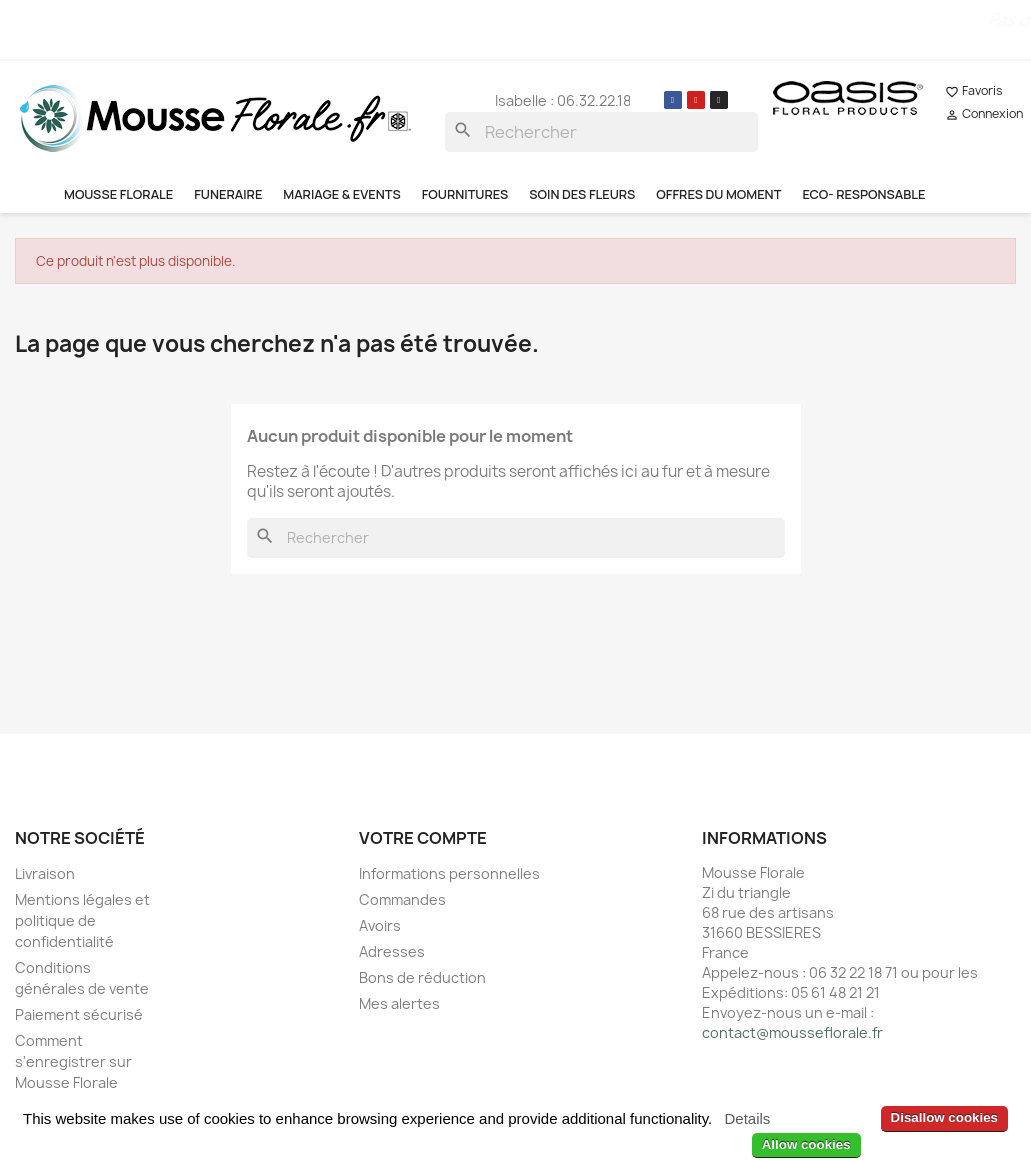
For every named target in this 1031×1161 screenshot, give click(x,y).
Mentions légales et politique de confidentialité (82, 920)
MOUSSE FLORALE (118, 194)
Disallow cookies (944, 1117)
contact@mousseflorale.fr (792, 1032)
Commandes (402, 899)
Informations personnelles (449, 873)
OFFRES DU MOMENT (718, 194)
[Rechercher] (602, 132)
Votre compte (423, 838)
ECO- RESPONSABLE (863, 194)
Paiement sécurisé (79, 1014)
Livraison (45, 873)
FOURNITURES (465, 194)
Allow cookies (806, 1144)
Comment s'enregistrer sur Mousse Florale (73, 1061)
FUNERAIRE (228, 194)
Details (747, 1118)
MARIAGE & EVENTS (341, 194)
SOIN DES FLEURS (582, 194)
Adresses (392, 951)
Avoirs (380, 925)
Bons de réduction (422, 977)
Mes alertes (399, 1003)
